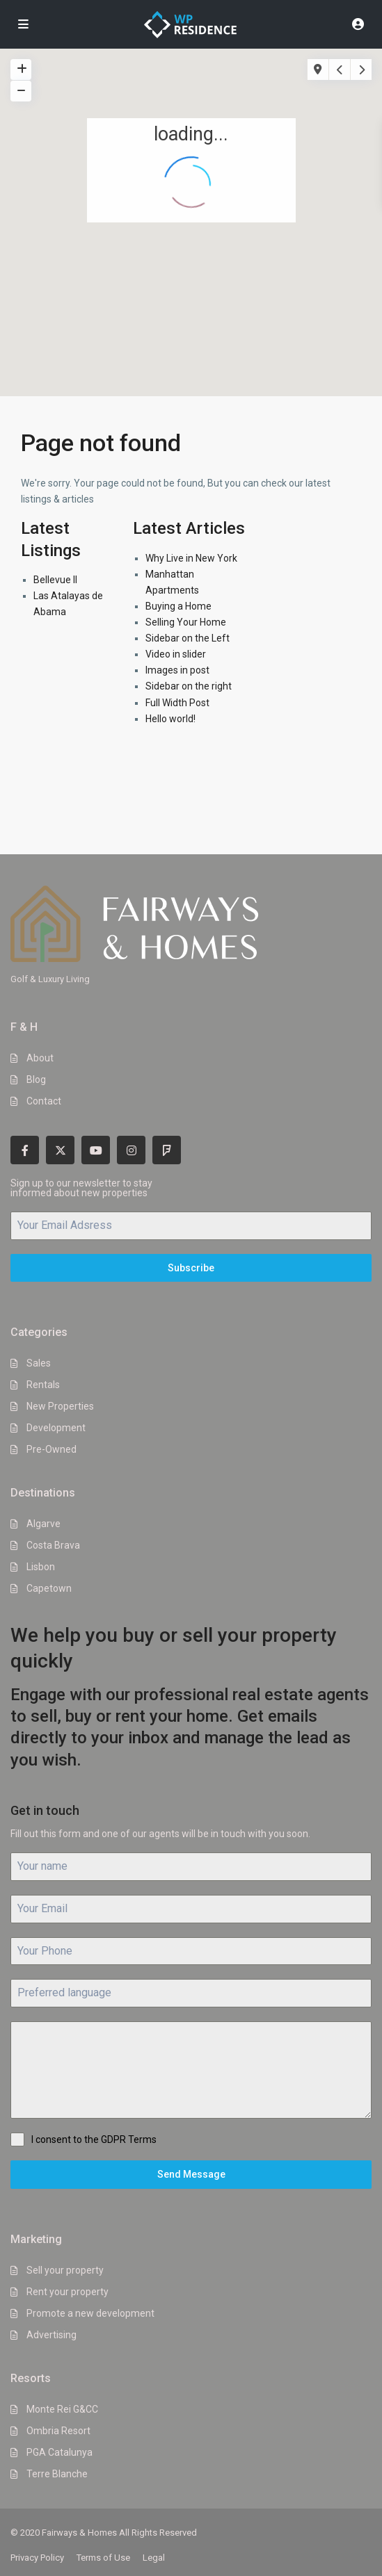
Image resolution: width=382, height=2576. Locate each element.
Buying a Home (178, 606)
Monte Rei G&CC (62, 2409)
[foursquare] (166, 1150)
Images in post (177, 670)
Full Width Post (177, 702)
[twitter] (60, 1150)
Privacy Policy (37, 2557)
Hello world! (170, 718)
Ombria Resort (58, 2430)
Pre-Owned (51, 1449)
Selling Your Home (185, 622)
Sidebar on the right (188, 686)
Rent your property (67, 2291)
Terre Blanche (57, 2473)
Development (56, 1427)
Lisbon (40, 1566)
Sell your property (65, 2270)
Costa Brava (53, 1545)
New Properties (60, 1406)
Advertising (51, 2334)
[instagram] (131, 1150)
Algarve (43, 1523)
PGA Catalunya (59, 2452)
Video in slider (175, 654)
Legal (154, 2557)
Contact (43, 1101)
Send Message (191, 2174)
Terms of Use (103, 2557)
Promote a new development (90, 2313)
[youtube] (95, 1150)
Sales (38, 1363)
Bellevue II (55, 579)
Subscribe (191, 1267)
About (40, 1057)
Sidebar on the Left (187, 638)
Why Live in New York (191, 558)
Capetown (49, 1588)
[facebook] (24, 1150)
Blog (36, 1079)
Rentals (43, 1384)
